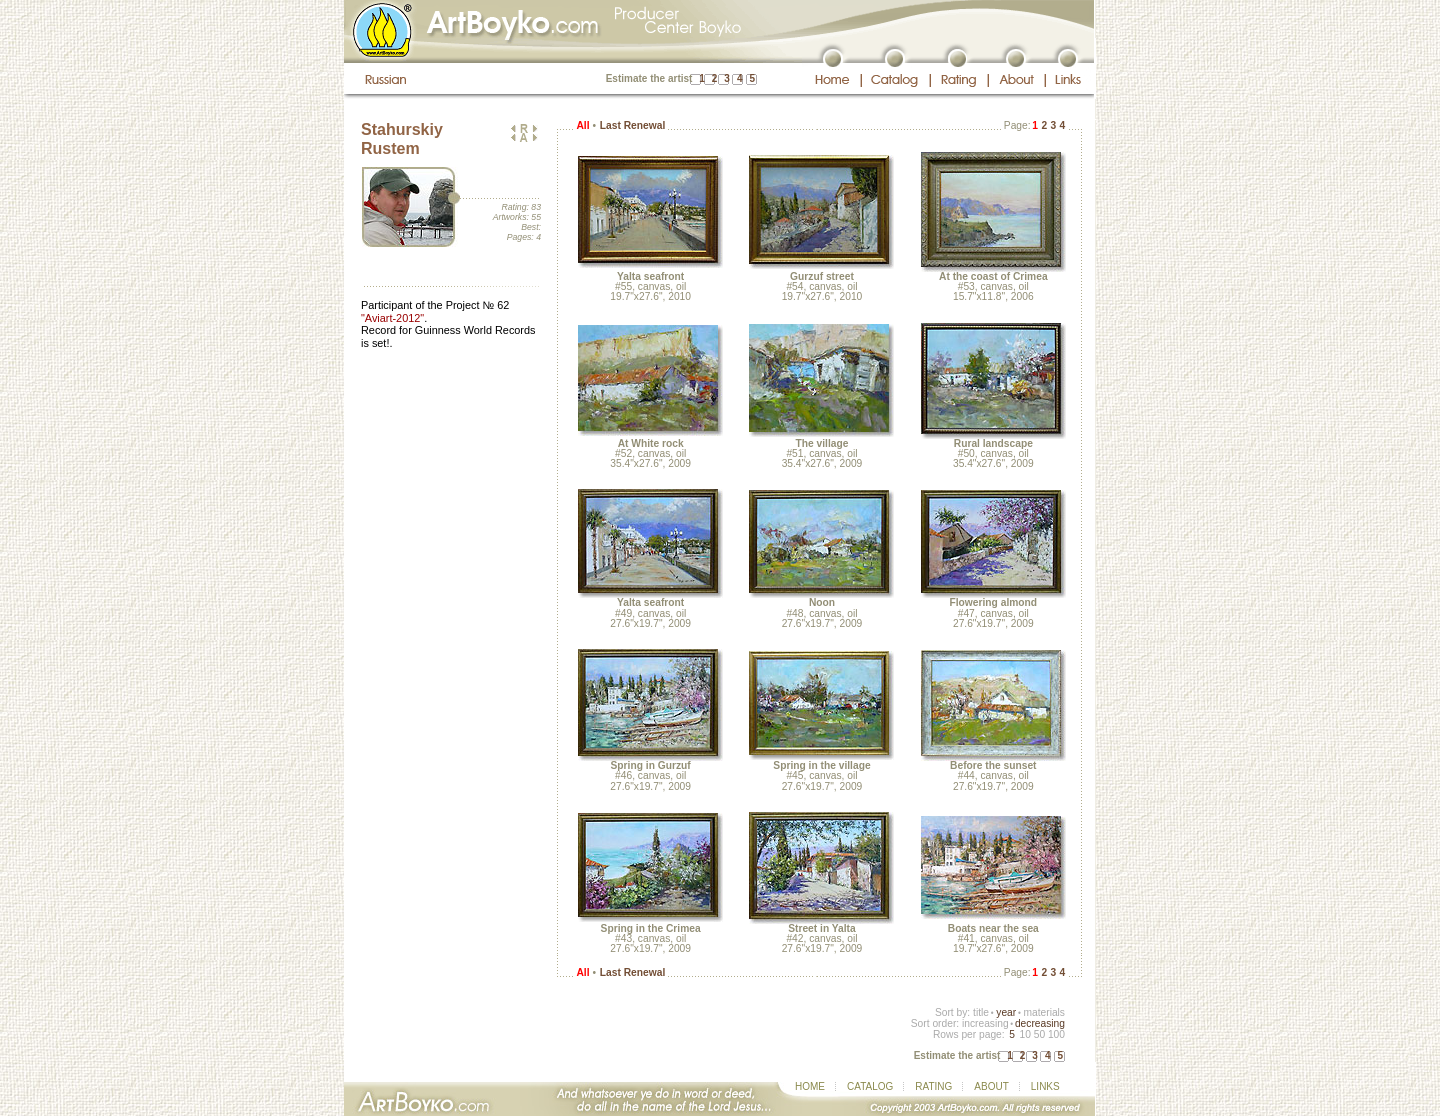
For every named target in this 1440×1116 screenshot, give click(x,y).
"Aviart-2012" (392, 318)
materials (1044, 1012)
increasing (985, 1023)
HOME (810, 1086)
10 (1024, 1034)
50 (1039, 1034)
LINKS (1045, 1086)
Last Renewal (632, 125)
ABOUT (991, 1086)
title (981, 1012)
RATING (933, 1086)
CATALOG (870, 1086)
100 (1056, 1034)
